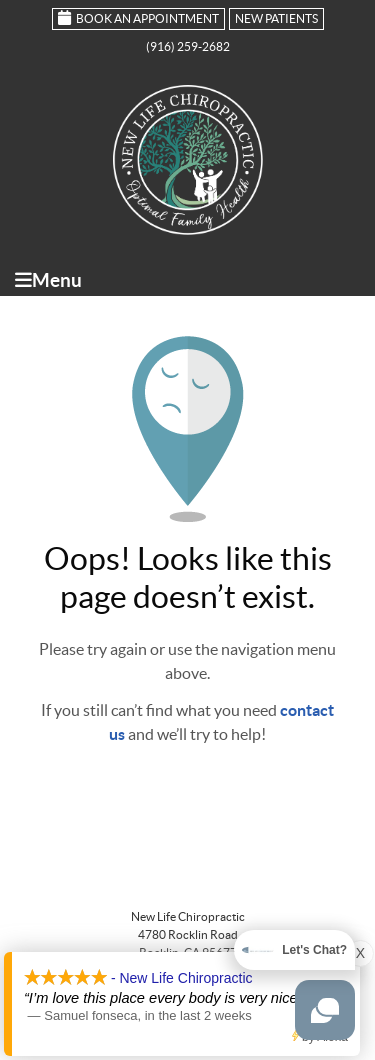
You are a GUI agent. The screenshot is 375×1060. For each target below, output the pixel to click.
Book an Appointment (138, 17)
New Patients (276, 18)
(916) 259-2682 (188, 46)
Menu (48, 280)
